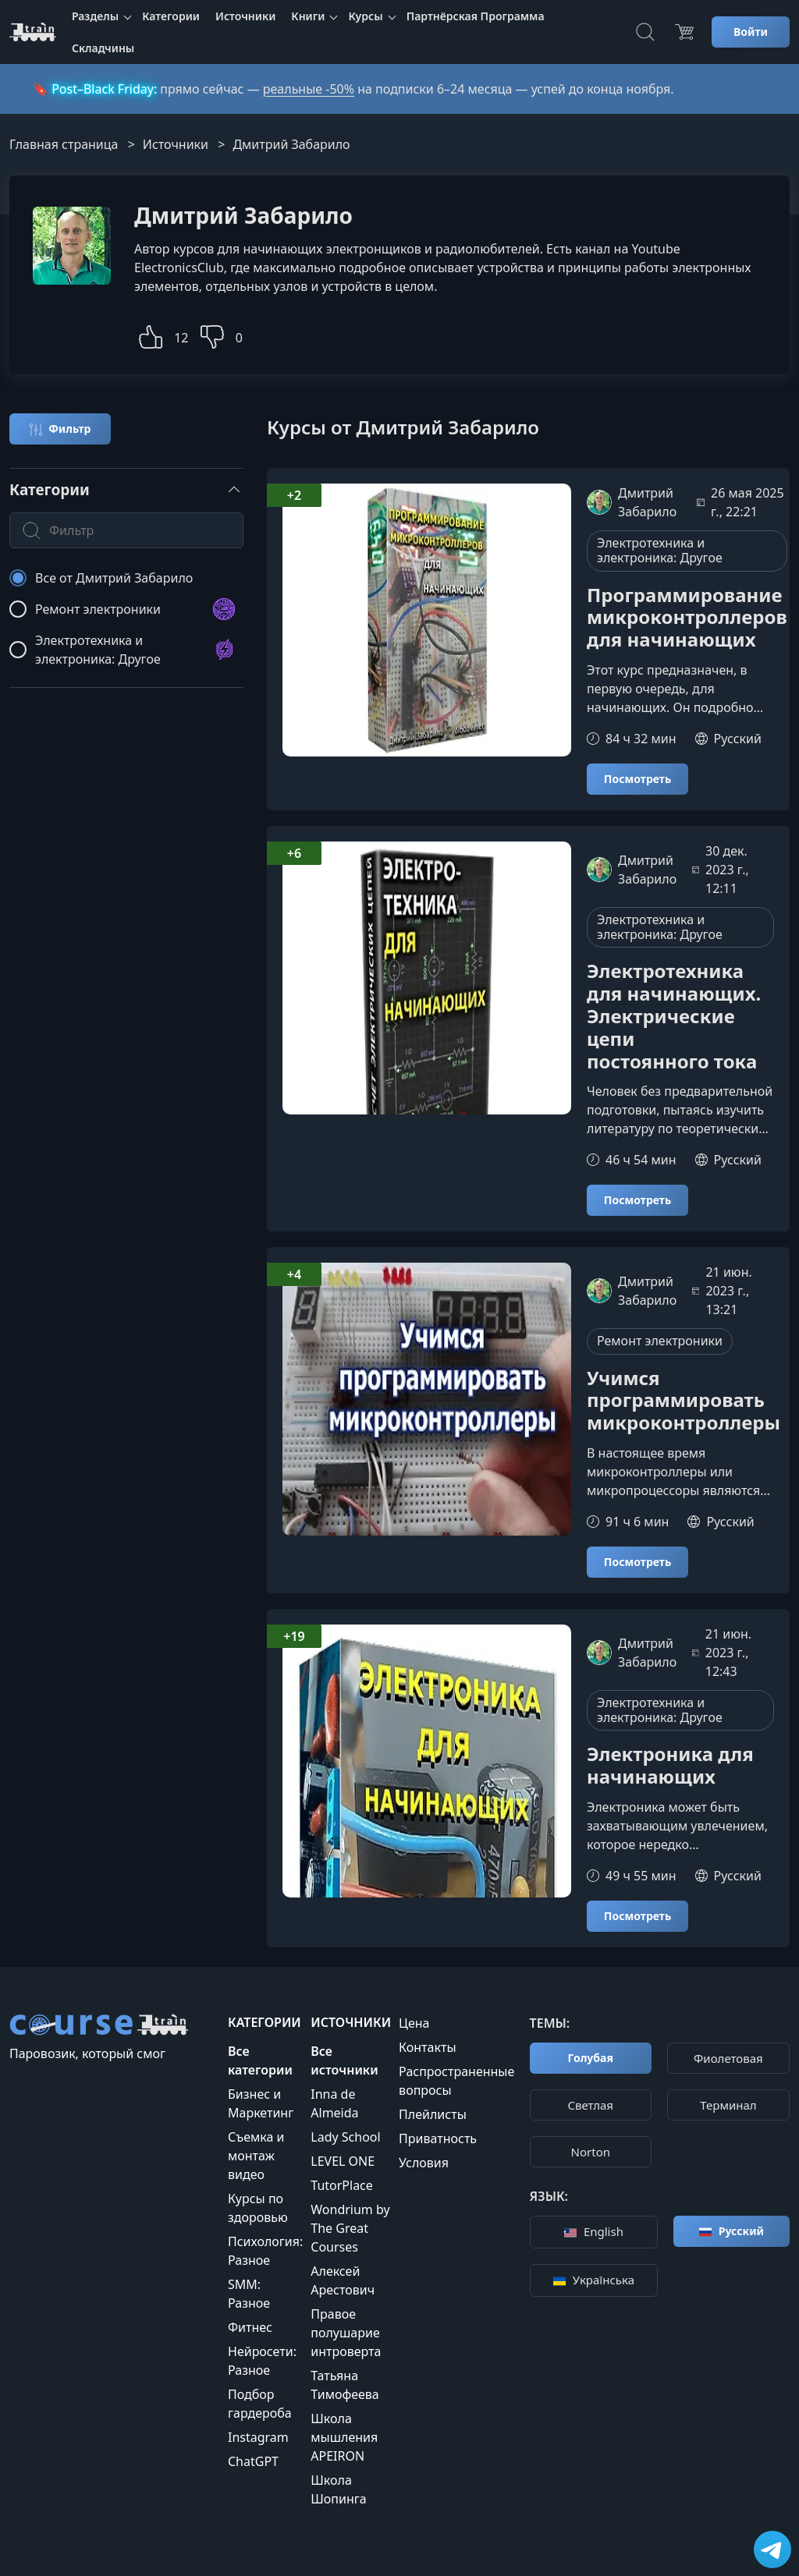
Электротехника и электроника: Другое (660, 550)
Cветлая (590, 2105)
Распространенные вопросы (456, 2081)
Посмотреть (637, 778)
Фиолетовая (728, 2058)
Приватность (438, 2138)
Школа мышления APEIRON (344, 2437)
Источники (245, 16)
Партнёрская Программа (476, 16)
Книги (308, 16)
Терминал (728, 2105)
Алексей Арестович (343, 2280)
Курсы (365, 16)
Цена (414, 2023)
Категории (171, 16)
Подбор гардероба (260, 2404)
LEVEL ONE (343, 2161)
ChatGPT (253, 2461)
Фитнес (250, 2327)
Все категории (260, 2060)
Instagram (258, 2437)
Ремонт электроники (660, 1340)
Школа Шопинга (338, 2489)
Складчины (103, 48)
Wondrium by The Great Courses (350, 2228)
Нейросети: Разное (262, 2361)
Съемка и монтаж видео (256, 2155)
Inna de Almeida (334, 2103)
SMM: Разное (249, 2294)
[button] (150, 335)
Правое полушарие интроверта (346, 2332)
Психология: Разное (265, 2251)
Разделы (95, 16)
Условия (424, 2162)
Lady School (345, 2136)
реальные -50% (308, 88)
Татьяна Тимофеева (345, 2385)
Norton (590, 2152)
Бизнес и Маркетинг (260, 2103)
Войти (750, 31)
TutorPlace (342, 2185)
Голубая (590, 2057)
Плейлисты (433, 2114)
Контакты (427, 2047)
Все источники (344, 2060)
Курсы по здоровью (258, 2208)
